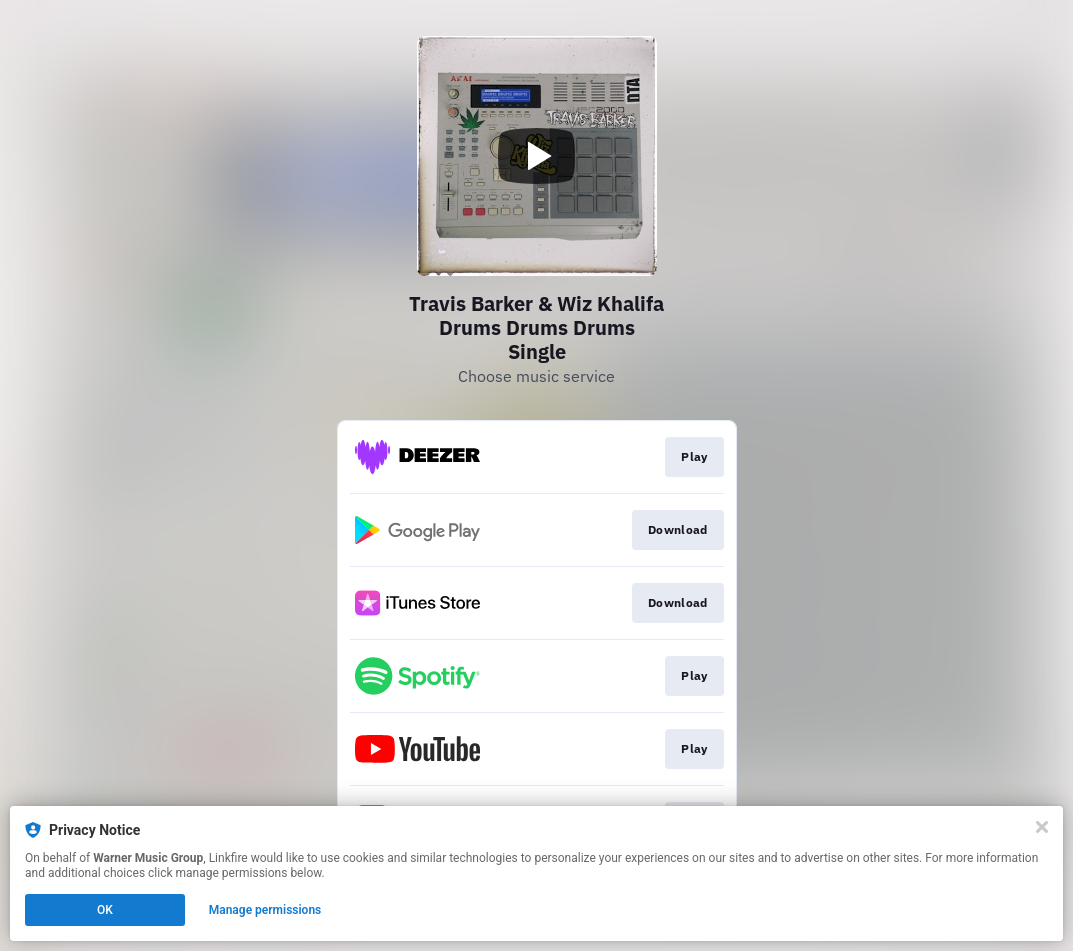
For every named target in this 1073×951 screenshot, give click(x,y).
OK (105, 910)
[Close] (1042, 827)
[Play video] (537, 156)
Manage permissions (265, 910)
